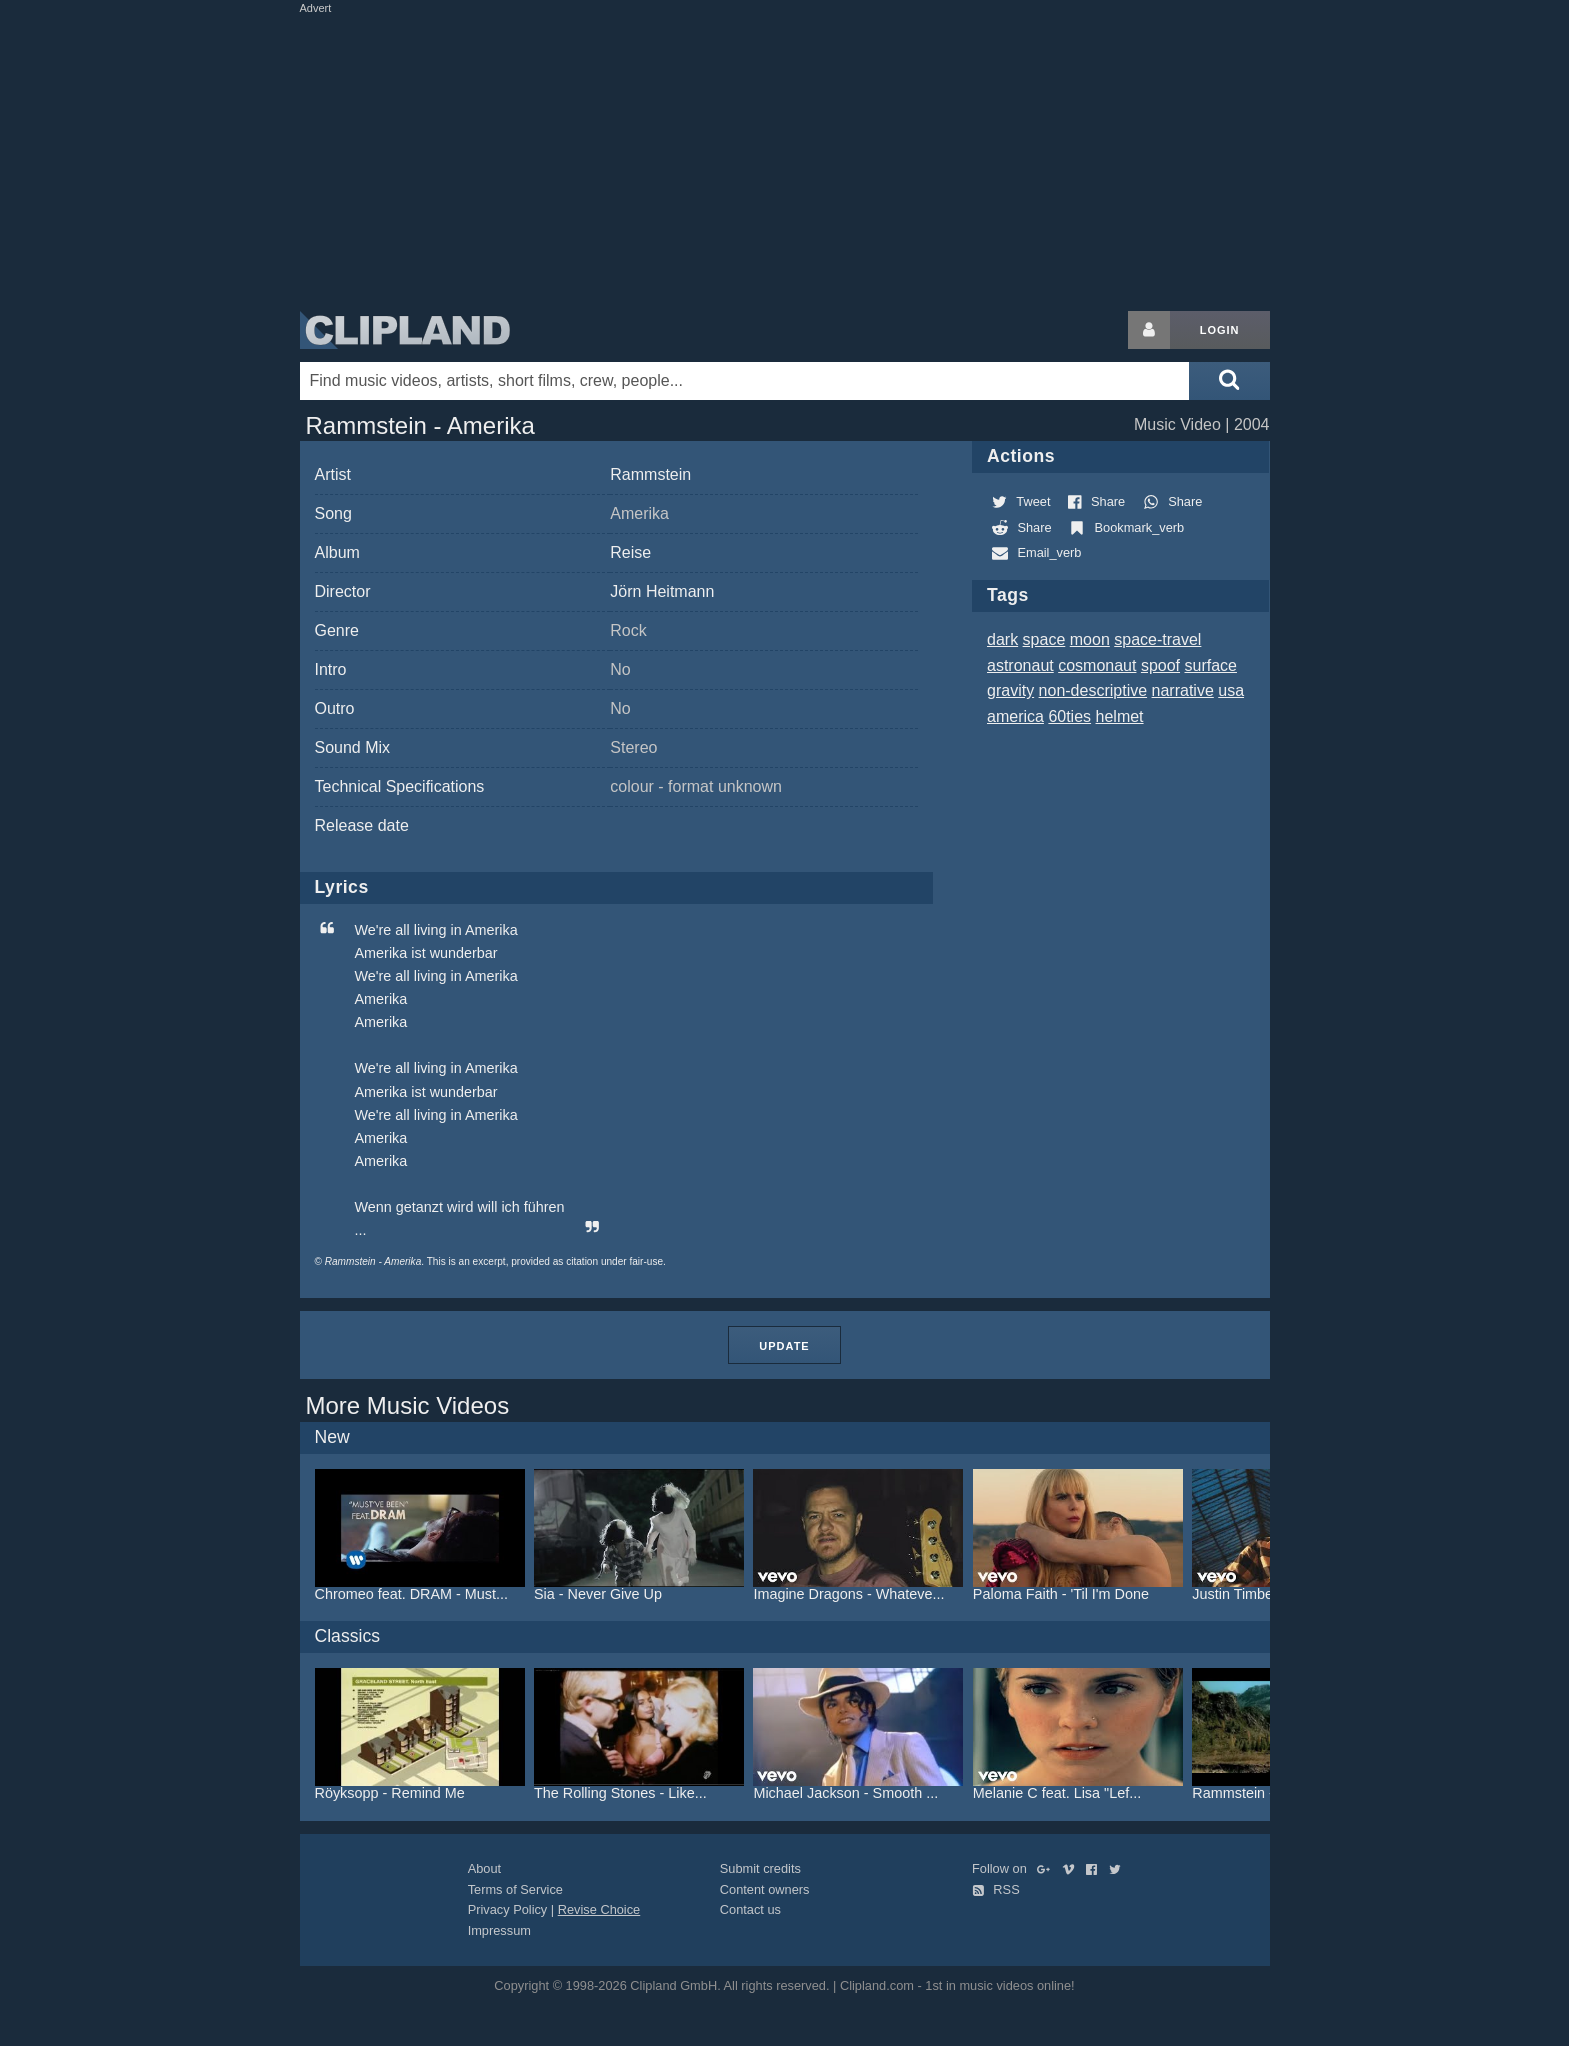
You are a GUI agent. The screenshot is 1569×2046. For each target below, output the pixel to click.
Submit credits (760, 1868)
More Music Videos (408, 1405)
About (484, 1868)
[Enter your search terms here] (745, 381)
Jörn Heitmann (662, 591)
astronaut (1020, 665)
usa (1231, 690)
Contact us (750, 1909)
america (1015, 716)
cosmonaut (1097, 665)
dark (1002, 639)
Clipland (405, 330)
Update (784, 1346)
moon (1090, 639)
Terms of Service (515, 1889)
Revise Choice (599, 1909)
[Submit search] (1229, 381)
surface (1211, 665)
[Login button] (1149, 330)
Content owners (765, 1889)
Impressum (499, 1930)
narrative (1183, 690)
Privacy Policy (508, 1909)
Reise (630, 552)
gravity (1010, 690)
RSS (996, 1889)
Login (1220, 330)
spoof (1160, 665)
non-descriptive (1093, 690)
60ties (1069, 716)
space (1044, 639)
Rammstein (650, 474)
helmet (1120, 716)
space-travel (1157, 639)
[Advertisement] (785, 158)
